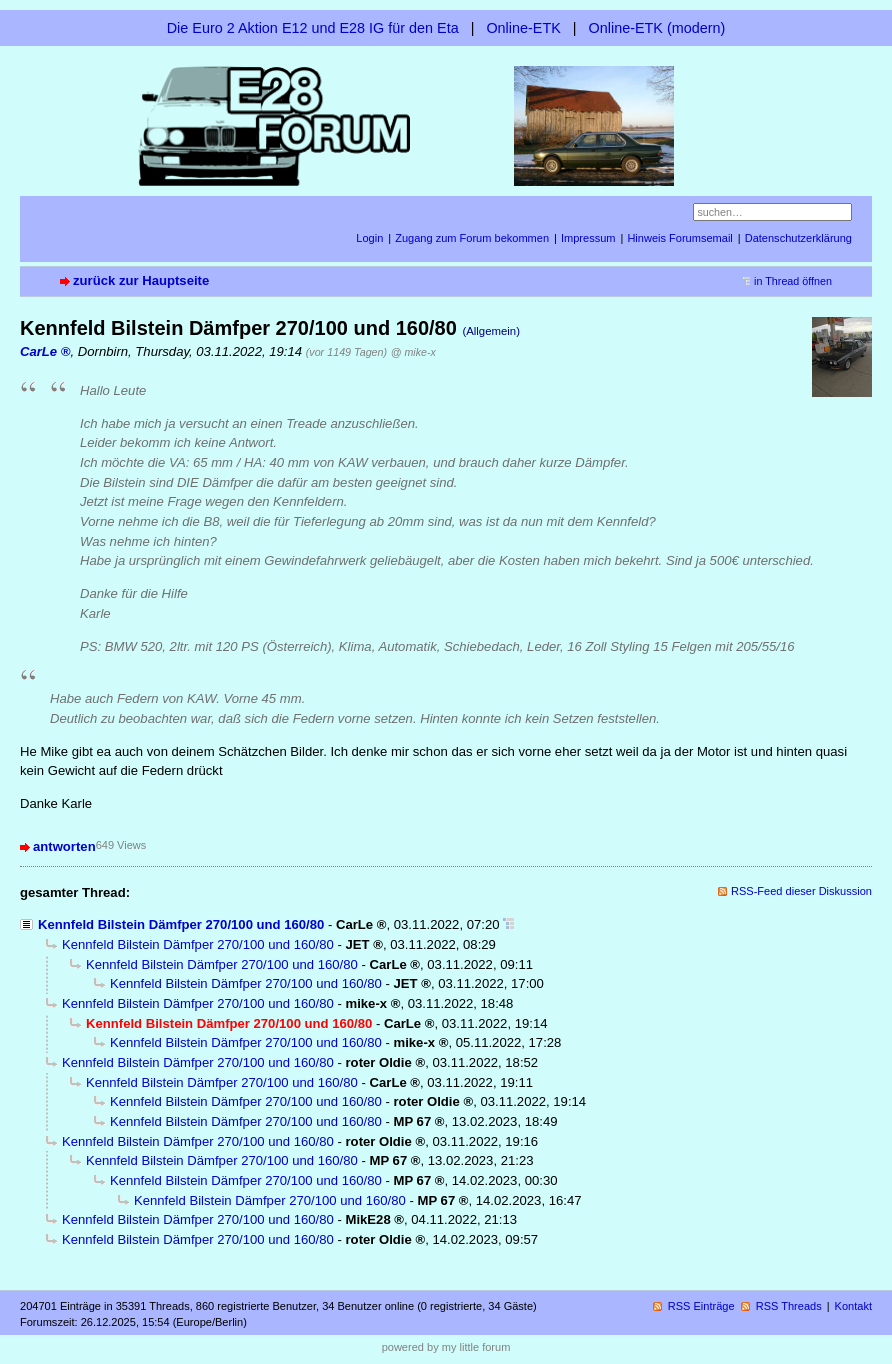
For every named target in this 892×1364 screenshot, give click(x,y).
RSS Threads (789, 1306)
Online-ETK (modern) (657, 28)
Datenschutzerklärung (798, 238)
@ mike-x (413, 352)
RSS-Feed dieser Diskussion (801, 891)
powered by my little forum (446, 1347)
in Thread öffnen (793, 281)
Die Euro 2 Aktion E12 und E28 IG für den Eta (313, 28)
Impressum (588, 238)
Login (369, 238)
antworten (64, 846)
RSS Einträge (701, 1306)
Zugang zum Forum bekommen (472, 238)
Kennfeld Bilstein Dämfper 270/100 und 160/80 (181, 924)
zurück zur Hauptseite (141, 280)
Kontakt (853, 1306)
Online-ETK (523, 28)
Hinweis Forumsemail (679, 238)
